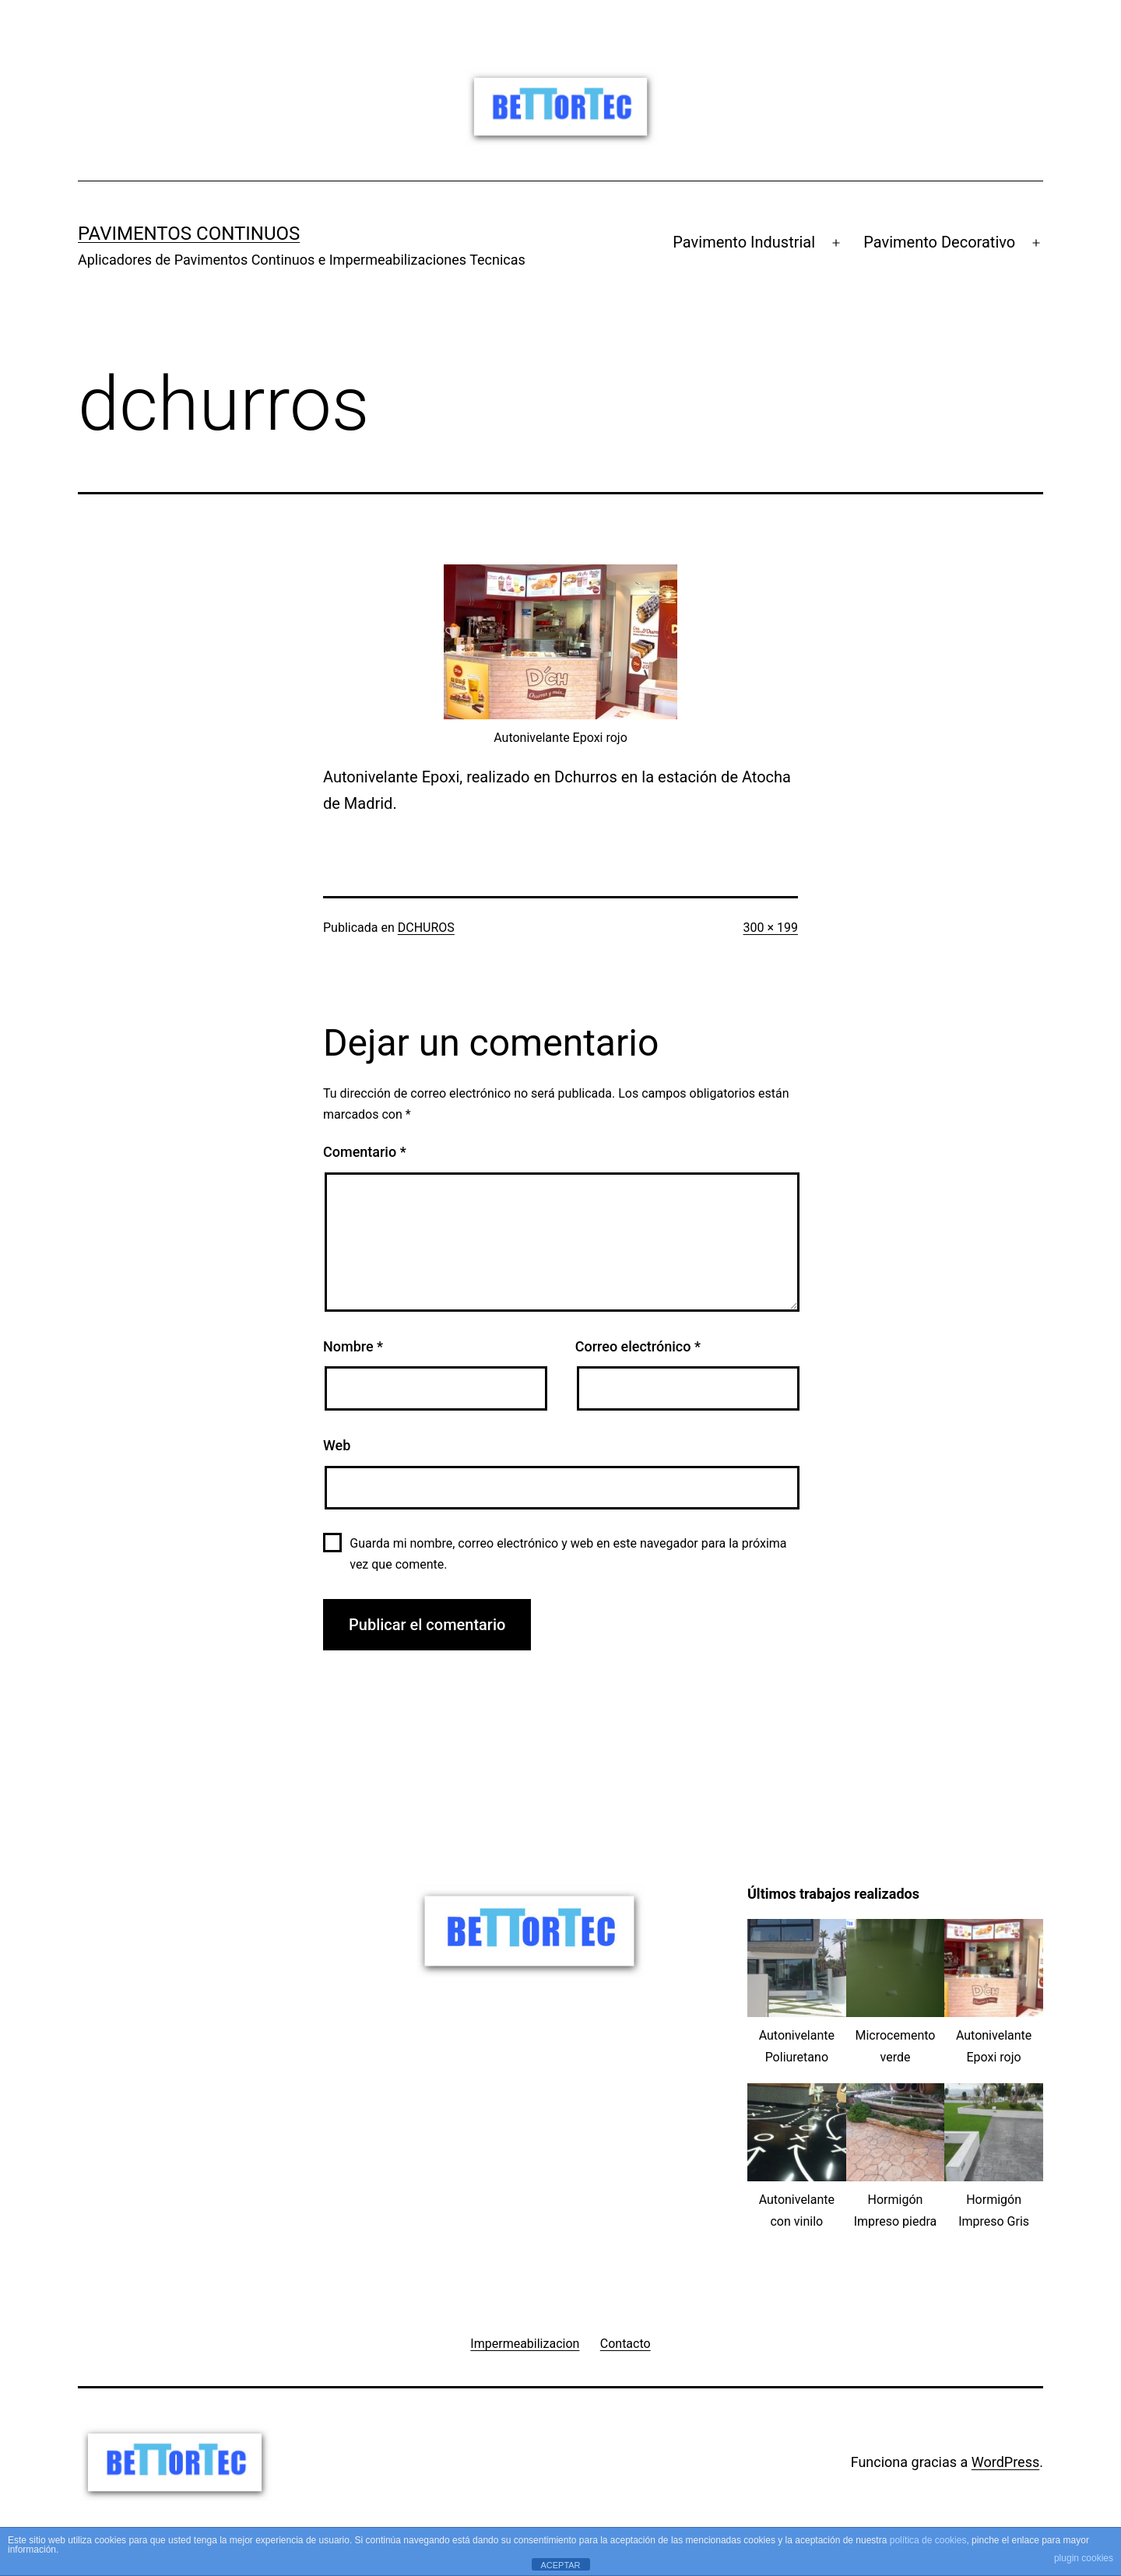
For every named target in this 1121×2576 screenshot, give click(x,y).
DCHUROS (426, 927)
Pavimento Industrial (744, 242)
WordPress (1005, 2462)
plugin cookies (1083, 2558)
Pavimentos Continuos (189, 233)
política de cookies (928, 2540)
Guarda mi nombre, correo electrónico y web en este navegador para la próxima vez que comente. (568, 1554)
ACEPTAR (560, 2565)
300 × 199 (770, 927)
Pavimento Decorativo (939, 242)
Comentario (364, 1152)
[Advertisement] (226, 1993)
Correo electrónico (638, 1346)
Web (336, 1445)
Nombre (353, 1346)
